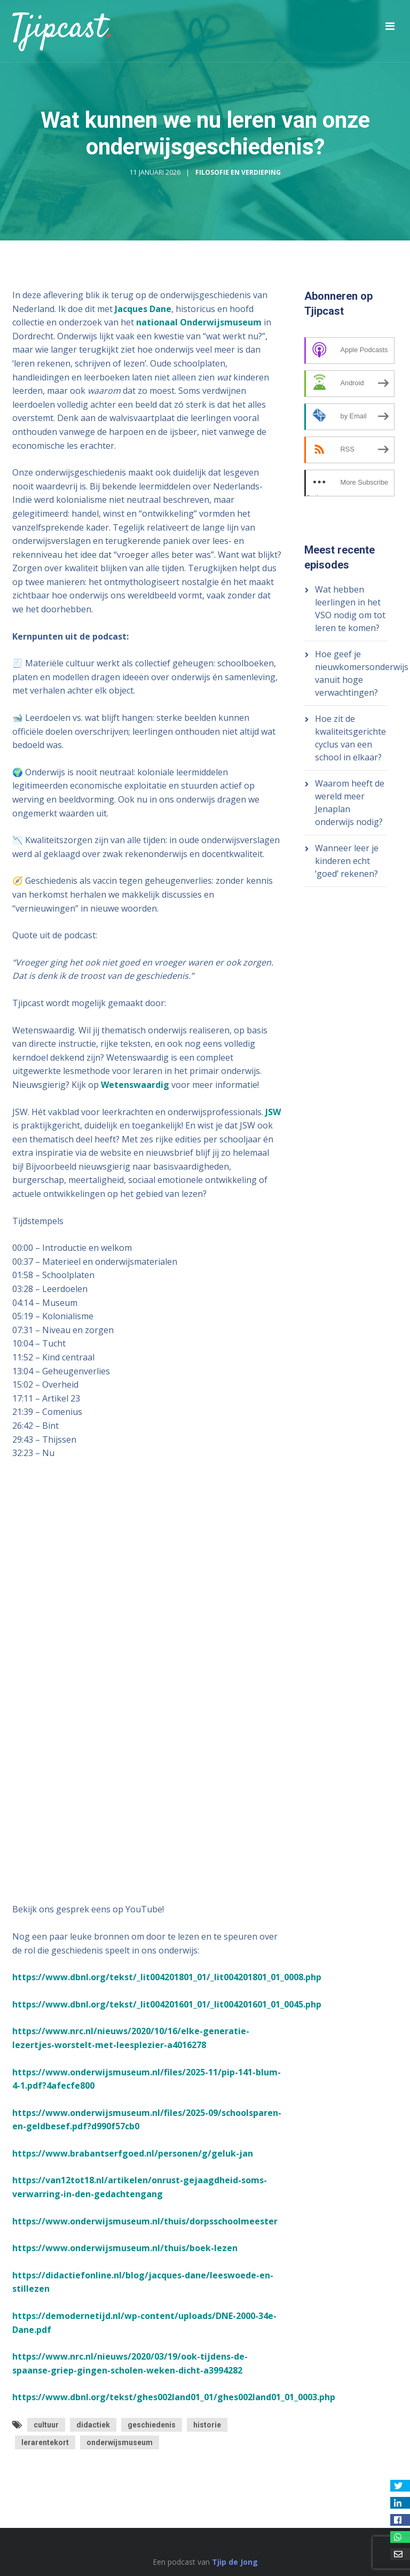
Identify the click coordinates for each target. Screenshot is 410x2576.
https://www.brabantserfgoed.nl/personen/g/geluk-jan (132, 2153)
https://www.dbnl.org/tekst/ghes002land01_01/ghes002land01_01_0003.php (173, 2397)
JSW (273, 1112)
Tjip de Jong (235, 2562)
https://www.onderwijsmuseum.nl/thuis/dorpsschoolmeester (145, 2221)
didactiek (93, 2425)
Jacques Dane (143, 309)
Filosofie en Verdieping (238, 172)
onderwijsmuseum (119, 2442)
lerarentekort (45, 2442)
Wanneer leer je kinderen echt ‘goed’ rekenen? (347, 861)
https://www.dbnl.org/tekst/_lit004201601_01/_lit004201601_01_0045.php (166, 2004)
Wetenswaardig (135, 1085)
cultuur (46, 2425)
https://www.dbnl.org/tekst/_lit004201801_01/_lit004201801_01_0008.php (166, 1977)
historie (207, 2425)
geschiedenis (152, 2425)
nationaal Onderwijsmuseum (199, 322)
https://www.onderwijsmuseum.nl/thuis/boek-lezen (125, 2248)
